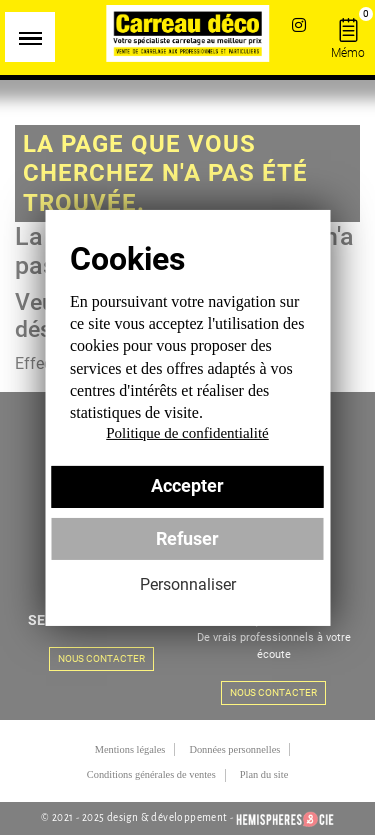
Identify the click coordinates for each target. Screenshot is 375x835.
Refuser (187, 539)
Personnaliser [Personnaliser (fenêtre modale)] (188, 584)
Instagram (298, 24)
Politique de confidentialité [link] (187, 433)
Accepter (187, 486)
